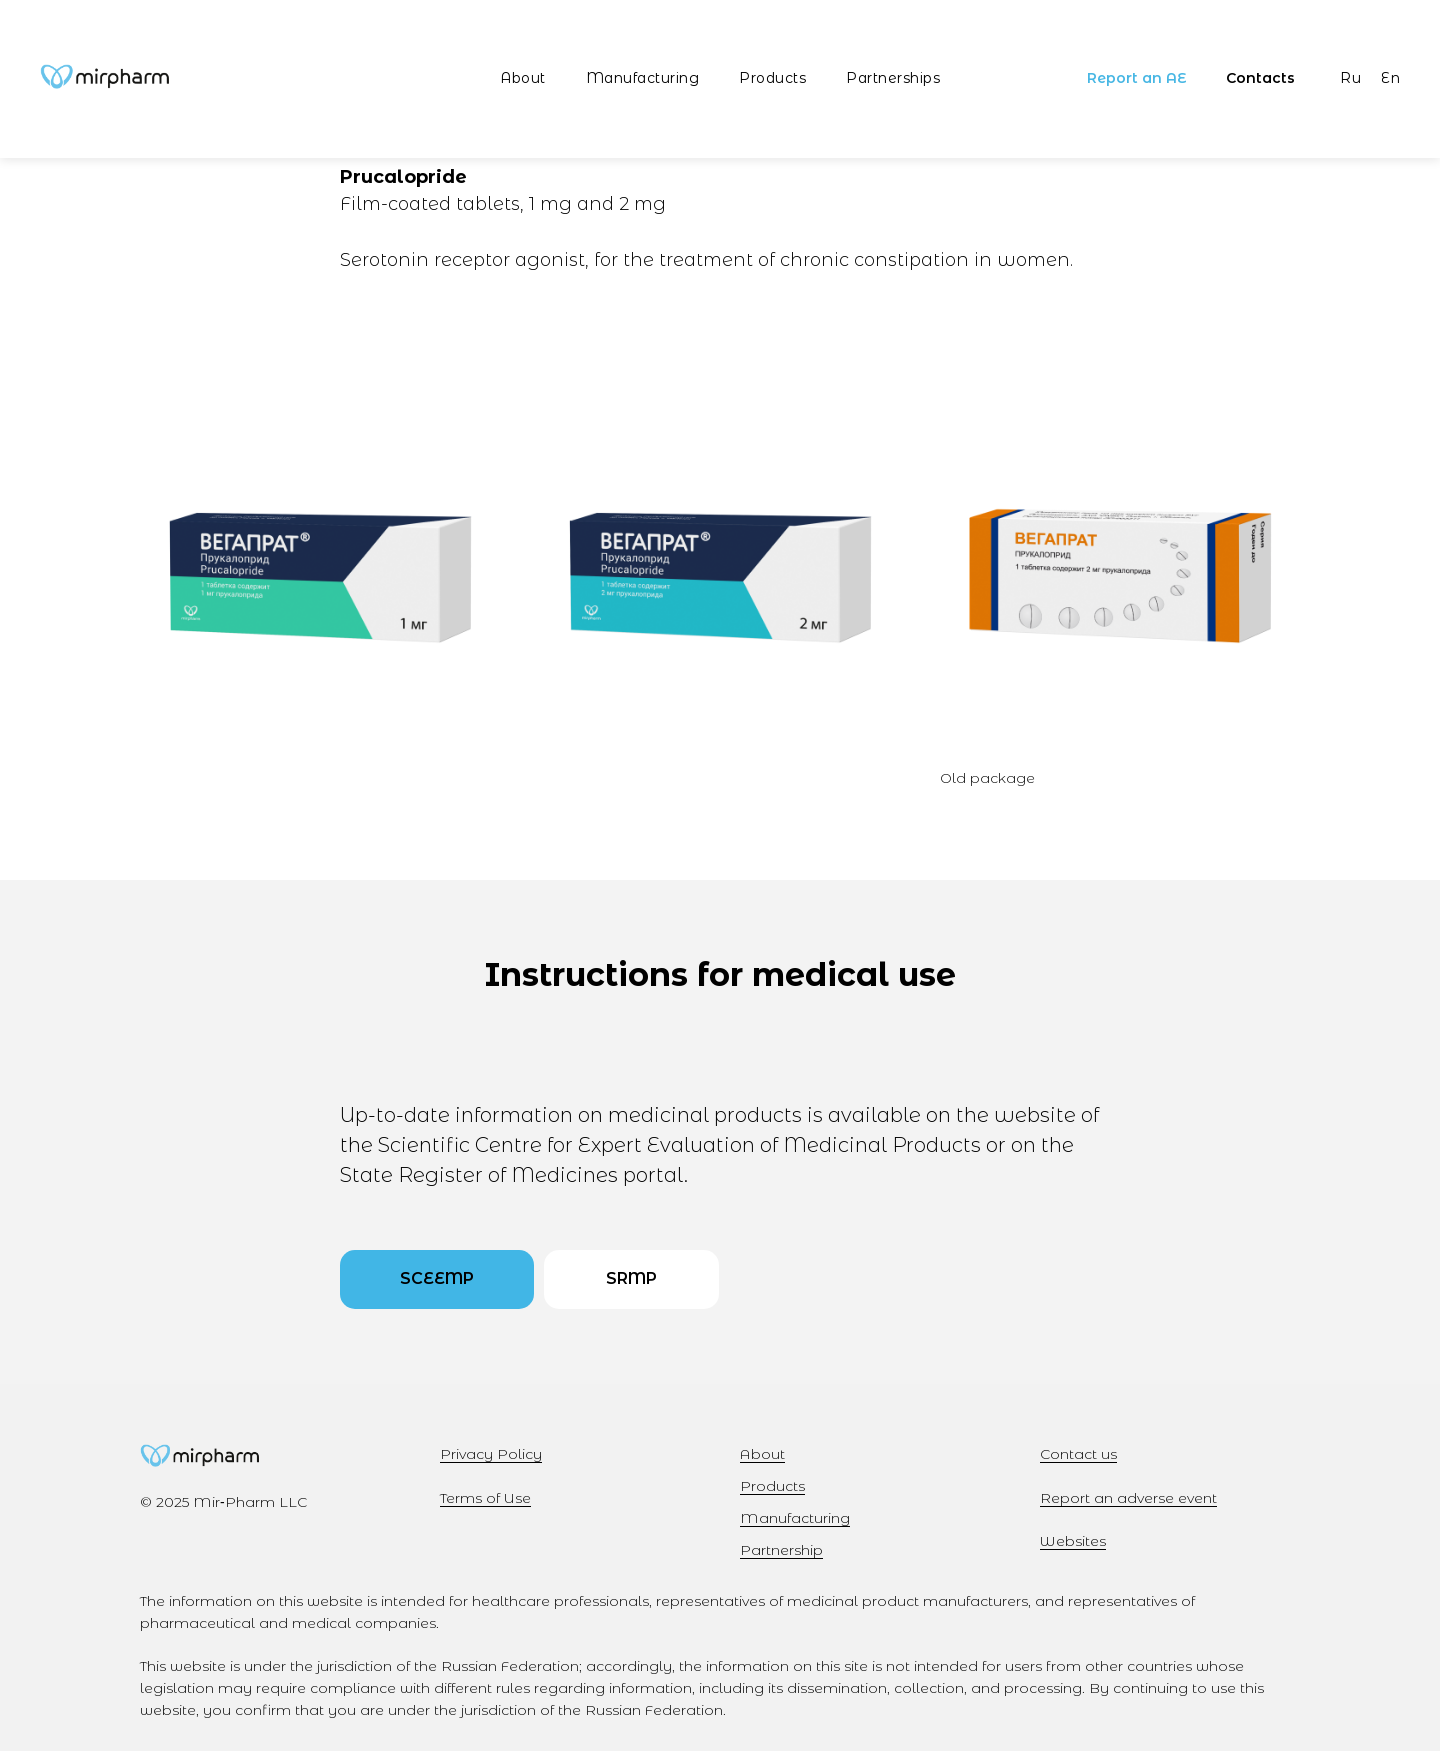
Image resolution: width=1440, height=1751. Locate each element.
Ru (1350, 78)
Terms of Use (485, 1498)
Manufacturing (643, 78)
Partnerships (893, 78)
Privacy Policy (491, 1454)
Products (772, 78)
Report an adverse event (1128, 1498)
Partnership (781, 1550)
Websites (1073, 1541)
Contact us (1078, 1454)
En (1390, 78)
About (523, 78)
